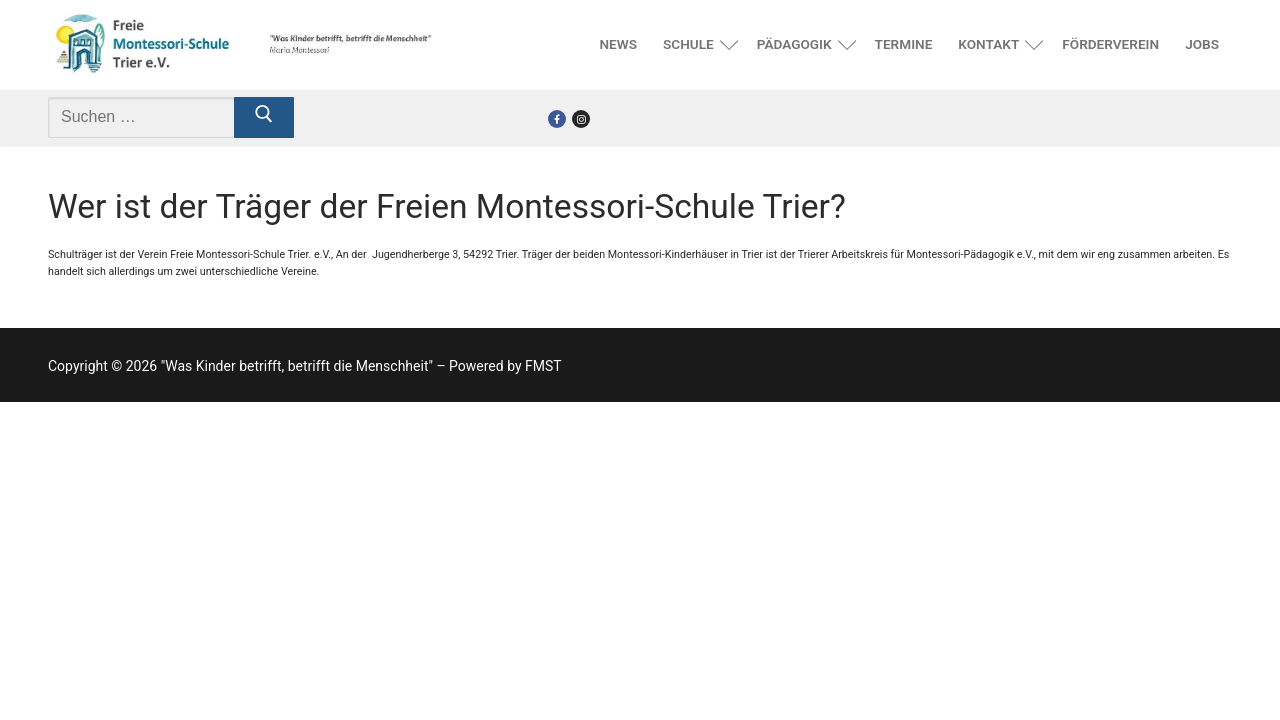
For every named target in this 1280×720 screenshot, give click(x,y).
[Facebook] (557, 119)
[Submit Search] (264, 118)
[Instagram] (581, 119)
